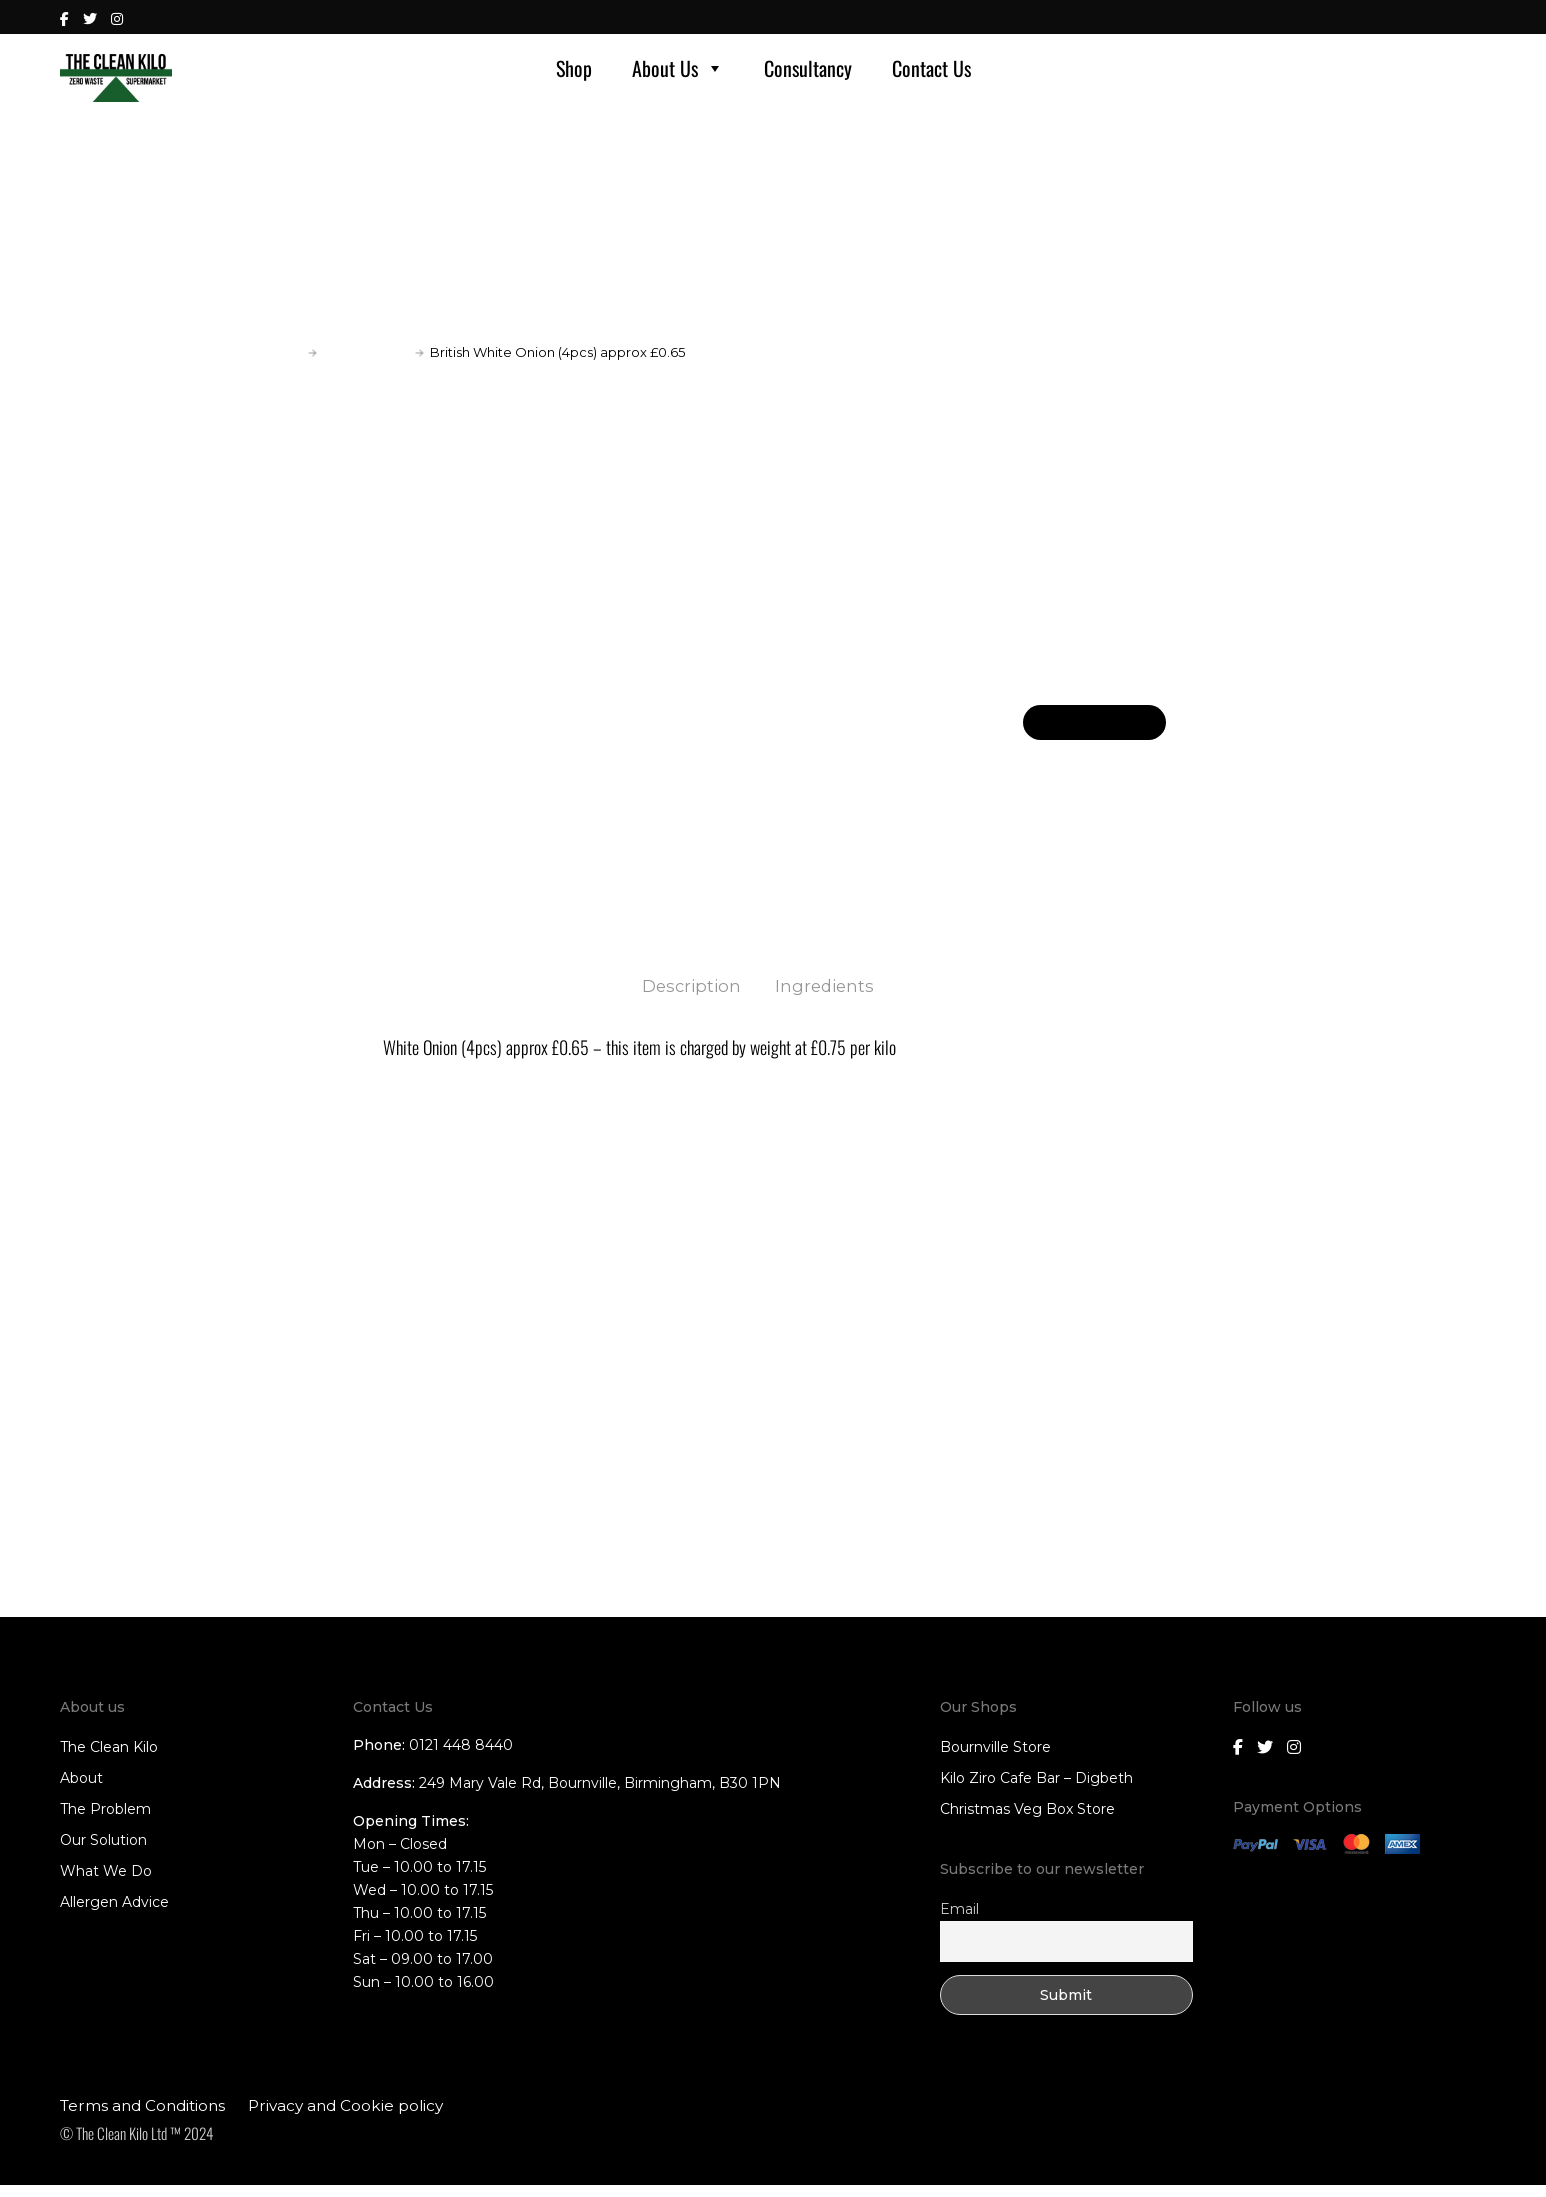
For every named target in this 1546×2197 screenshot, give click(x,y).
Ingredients (827, 998)
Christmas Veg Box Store (1027, 1822)
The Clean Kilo (109, 1760)
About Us (678, 74)
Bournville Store (995, 1760)
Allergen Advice (114, 1915)
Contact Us (931, 74)
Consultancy (808, 74)
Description (690, 998)
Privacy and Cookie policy (345, 2117)
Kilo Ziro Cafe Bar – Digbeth (1036, 1791)
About (81, 1791)
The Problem (105, 1822)
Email (959, 1921)
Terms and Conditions (142, 2117)
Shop (574, 74)
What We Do (106, 1884)
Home (281, 364)
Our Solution (103, 1853)
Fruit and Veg (366, 364)
